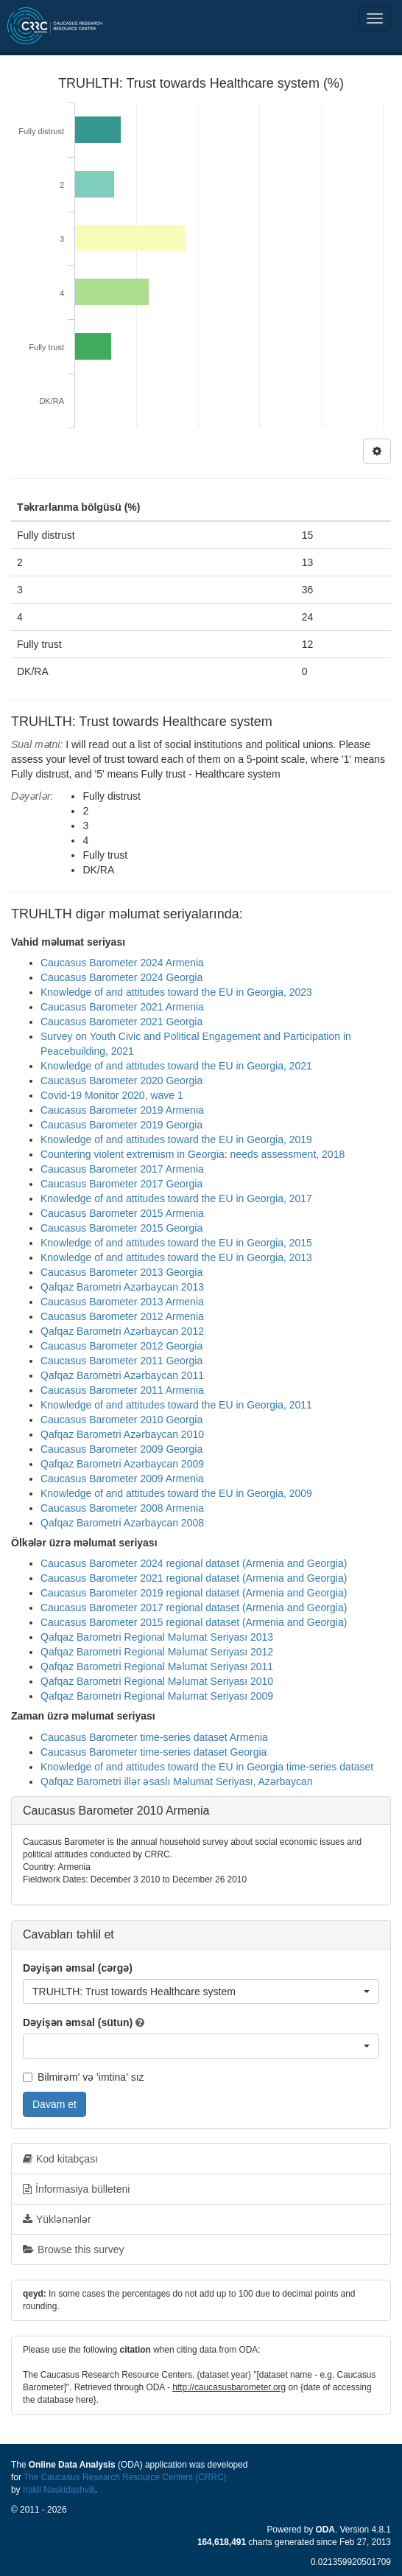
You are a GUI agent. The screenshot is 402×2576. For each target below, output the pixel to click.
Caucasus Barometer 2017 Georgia (121, 1184)
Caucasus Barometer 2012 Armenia (122, 1316)
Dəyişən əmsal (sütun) (78, 2022)
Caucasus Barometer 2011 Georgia (121, 1360)
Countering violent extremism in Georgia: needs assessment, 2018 (192, 1154)
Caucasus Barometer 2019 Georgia (121, 1125)
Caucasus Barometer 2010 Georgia (121, 1419)
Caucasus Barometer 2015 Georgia (121, 1228)
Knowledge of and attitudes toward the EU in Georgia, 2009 (176, 1493)
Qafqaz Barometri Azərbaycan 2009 (122, 1464)
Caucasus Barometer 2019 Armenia (122, 1110)
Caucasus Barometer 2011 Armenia (122, 1390)
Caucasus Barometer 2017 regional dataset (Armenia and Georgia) (193, 1607)
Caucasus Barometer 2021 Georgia (121, 1021)
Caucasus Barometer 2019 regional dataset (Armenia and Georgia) (193, 1593)
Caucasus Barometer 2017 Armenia (122, 1169)
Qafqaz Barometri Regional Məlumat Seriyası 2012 (156, 1652)
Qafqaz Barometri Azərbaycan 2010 (122, 1434)
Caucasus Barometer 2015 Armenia (122, 1213)
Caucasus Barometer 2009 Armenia (122, 1478)
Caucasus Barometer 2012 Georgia (121, 1346)
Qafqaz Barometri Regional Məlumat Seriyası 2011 (156, 1666)
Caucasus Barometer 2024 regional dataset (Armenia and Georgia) (193, 1563)
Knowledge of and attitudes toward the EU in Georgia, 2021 (176, 1066)
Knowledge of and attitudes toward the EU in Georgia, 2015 (176, 1243)
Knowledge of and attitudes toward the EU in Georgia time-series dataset (206, 1767)
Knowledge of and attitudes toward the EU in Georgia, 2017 (176, 1198)
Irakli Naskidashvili (59, 2490)
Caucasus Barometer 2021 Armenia (122, 1007)
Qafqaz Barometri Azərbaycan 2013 (122, 1287)
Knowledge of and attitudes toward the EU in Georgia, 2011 (176, 1405)
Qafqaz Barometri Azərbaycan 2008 (122, 1523)
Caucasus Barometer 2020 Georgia (121, 1080)
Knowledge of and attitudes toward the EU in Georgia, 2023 (176, 992)
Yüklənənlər (57, 2219)
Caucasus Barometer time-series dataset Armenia (154, 1737)
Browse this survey (73, 2249)
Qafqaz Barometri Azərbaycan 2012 (122, 1331)
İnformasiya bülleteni (76, 2189)
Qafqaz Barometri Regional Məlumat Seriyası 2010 (156, 1681)
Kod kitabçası (60, 2159)
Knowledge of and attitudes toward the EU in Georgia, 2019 (176, 1139)
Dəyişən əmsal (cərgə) (78, 1968)
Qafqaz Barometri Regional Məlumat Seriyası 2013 (156, 1637)
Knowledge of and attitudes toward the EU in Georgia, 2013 (176, 1257)
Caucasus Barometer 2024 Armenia (122, 962)
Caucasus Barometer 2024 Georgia (121, 977)
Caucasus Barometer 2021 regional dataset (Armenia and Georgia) (193, 1578)
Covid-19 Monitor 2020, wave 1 (111, 1095)
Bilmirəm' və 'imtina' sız (83, 2077)
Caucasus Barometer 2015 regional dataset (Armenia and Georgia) (193, 1622)
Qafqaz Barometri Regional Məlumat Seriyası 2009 (156, 1696)
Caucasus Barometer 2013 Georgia (121, 1272)
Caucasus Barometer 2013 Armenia (122, 1302)
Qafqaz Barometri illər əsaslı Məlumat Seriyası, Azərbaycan (176, 1781)
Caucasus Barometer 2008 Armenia (122, 1508)
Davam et (54, 2104)
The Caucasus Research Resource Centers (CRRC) (125, 2477)
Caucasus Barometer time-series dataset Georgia (153, 1752)
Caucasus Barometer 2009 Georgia (121, 1449)
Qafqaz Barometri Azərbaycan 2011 (122, 1375)
